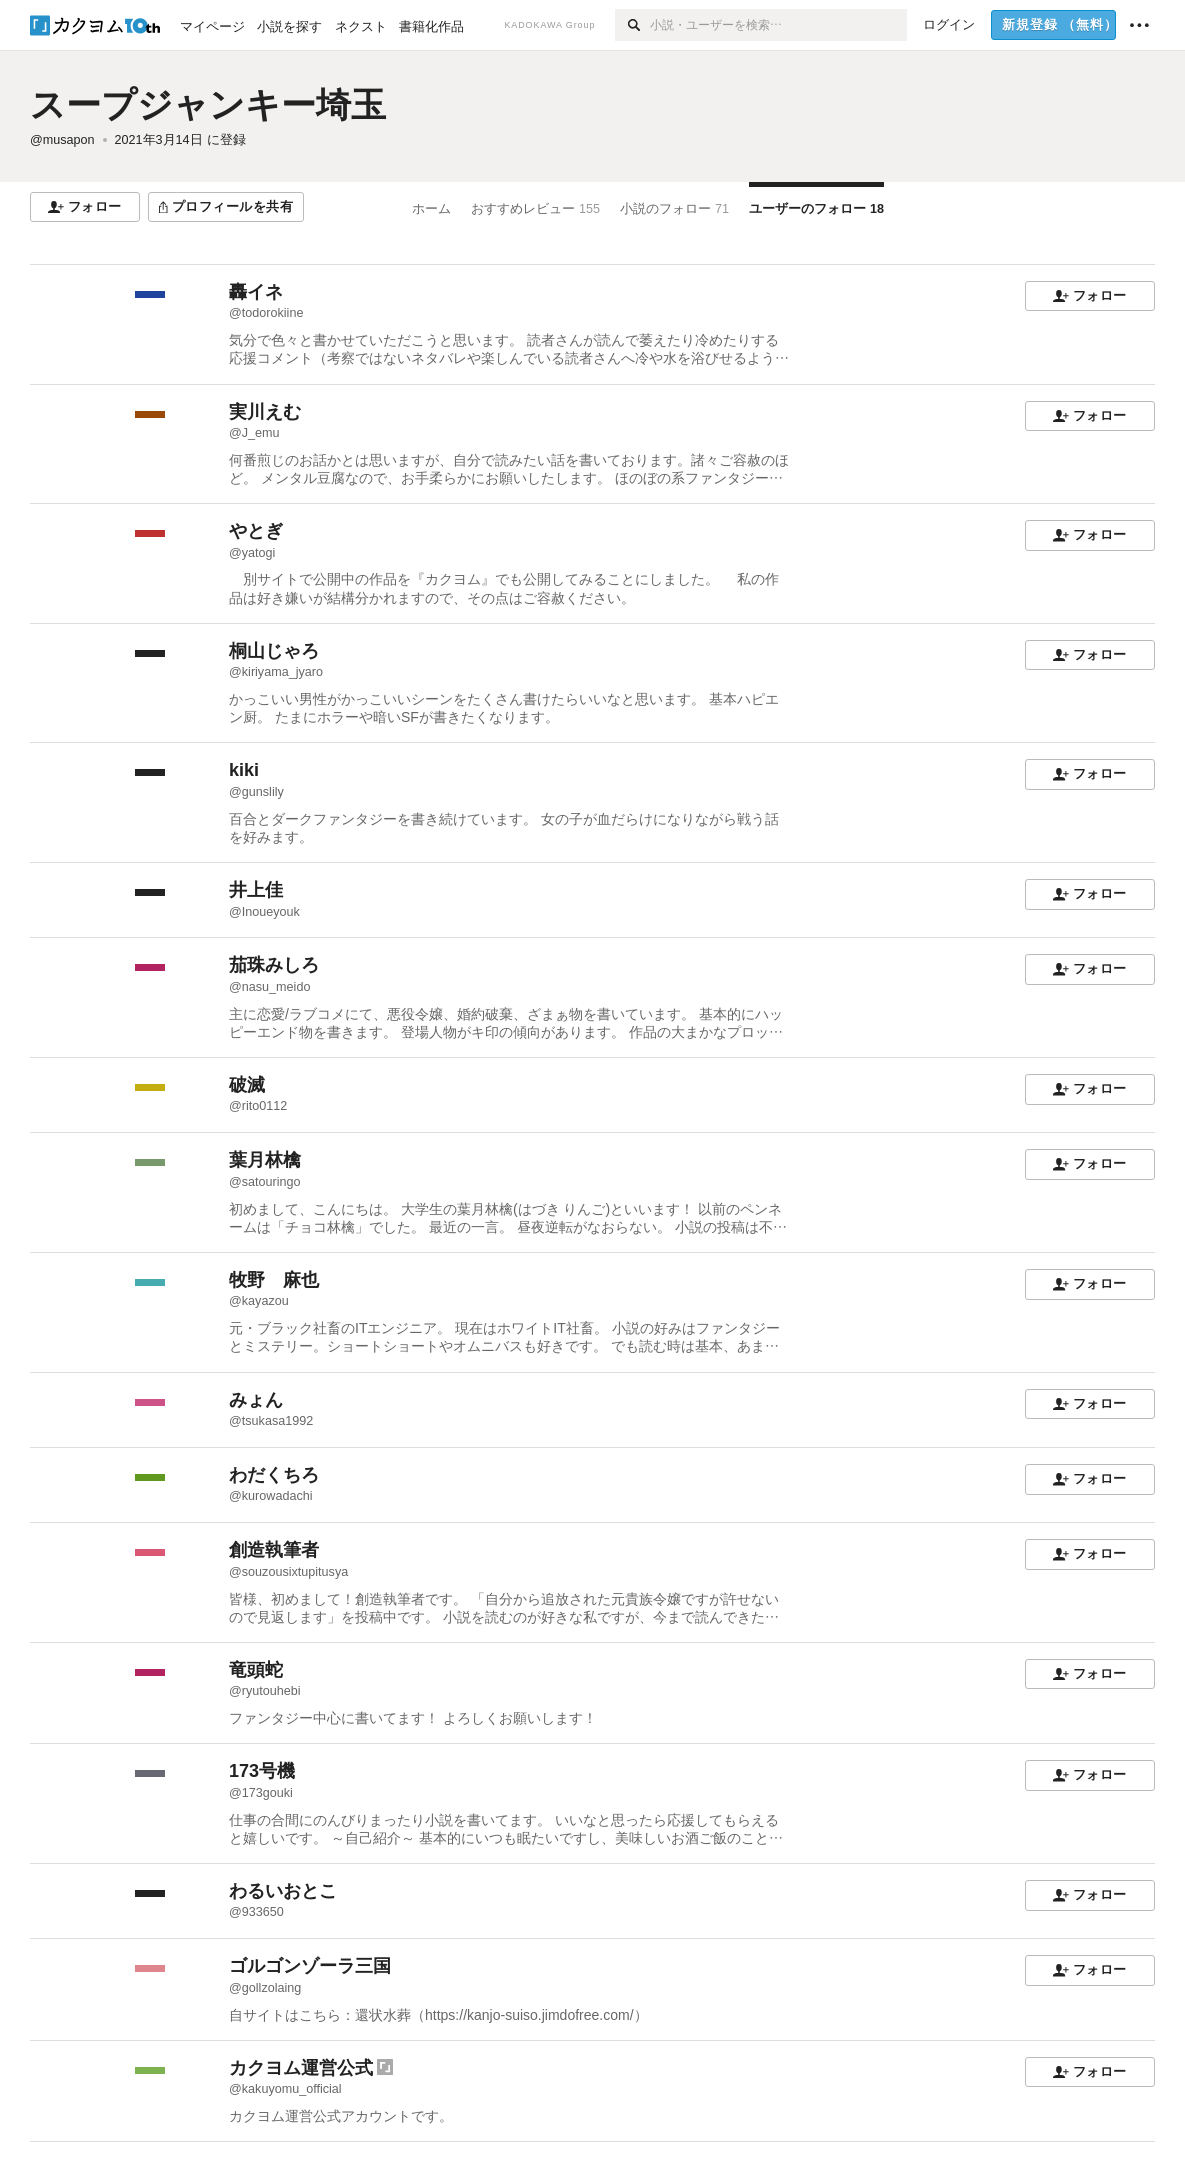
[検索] (632, 25)
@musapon (62, 140)
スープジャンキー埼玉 (208, 104)
